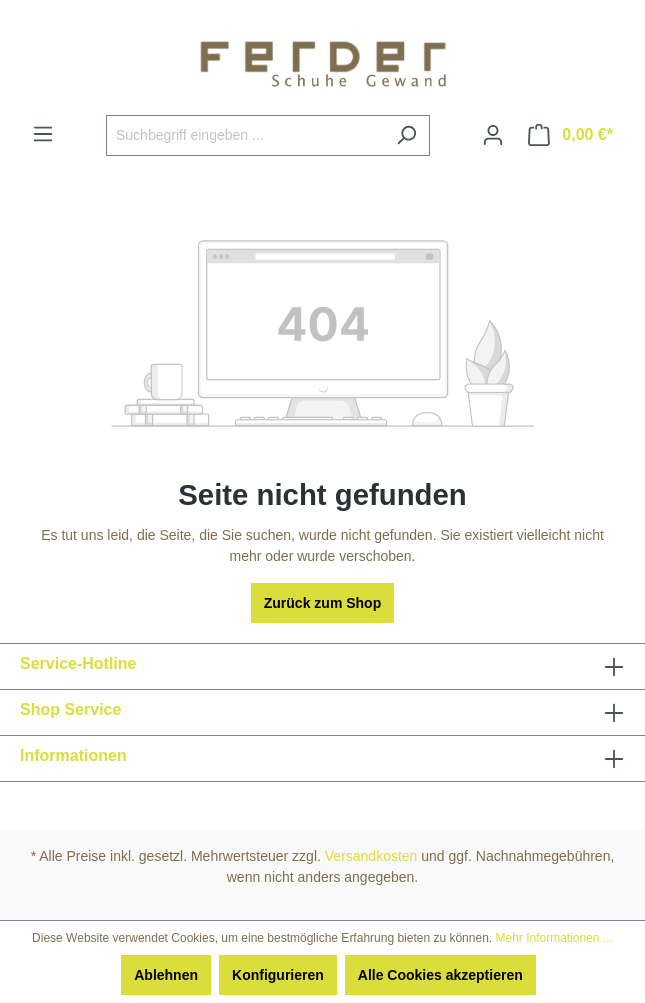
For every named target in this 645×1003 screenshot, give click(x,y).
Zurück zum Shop (322, 603)
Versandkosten (371, 856)
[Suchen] (406, 135)
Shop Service (70, 709)
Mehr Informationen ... (553, 938)
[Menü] (43, 134)
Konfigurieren (278, 975)
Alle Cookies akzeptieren (440, 975)
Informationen (73, 755)
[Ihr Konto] (493, 135)
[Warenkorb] (570, 135)
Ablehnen (166, 975)
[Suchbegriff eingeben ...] (245, 135)
